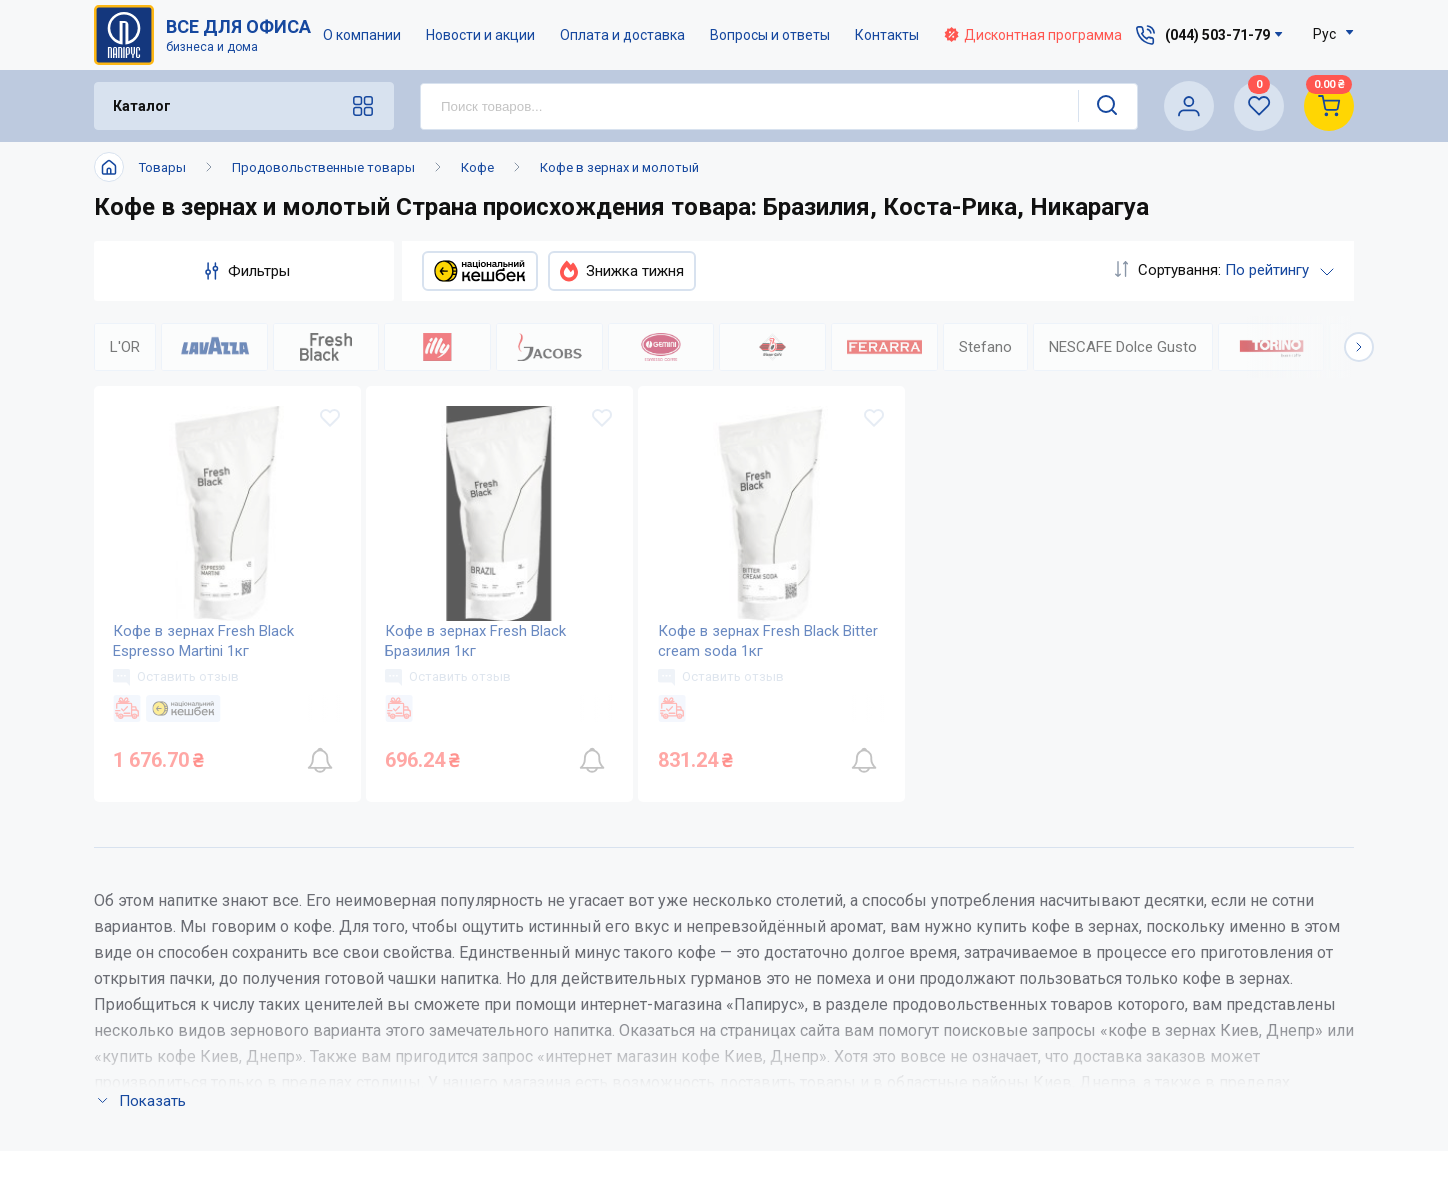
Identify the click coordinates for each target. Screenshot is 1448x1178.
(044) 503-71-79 (1217, 896)
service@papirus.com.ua (1207, 938)
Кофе (477, 167)
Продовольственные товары (323, 167)
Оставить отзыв (177, 677)
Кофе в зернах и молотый (619, 167)
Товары (162, 167)
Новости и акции (480, 35)
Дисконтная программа (1033, 35)
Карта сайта (659, 1059)
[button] (1359, 347)
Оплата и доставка (622, 35)
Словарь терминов (883, 1059)
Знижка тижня (622, 271)
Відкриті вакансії (679, 1099)
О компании (362, 35)
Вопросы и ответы (770, 35)
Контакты (887, 35)
